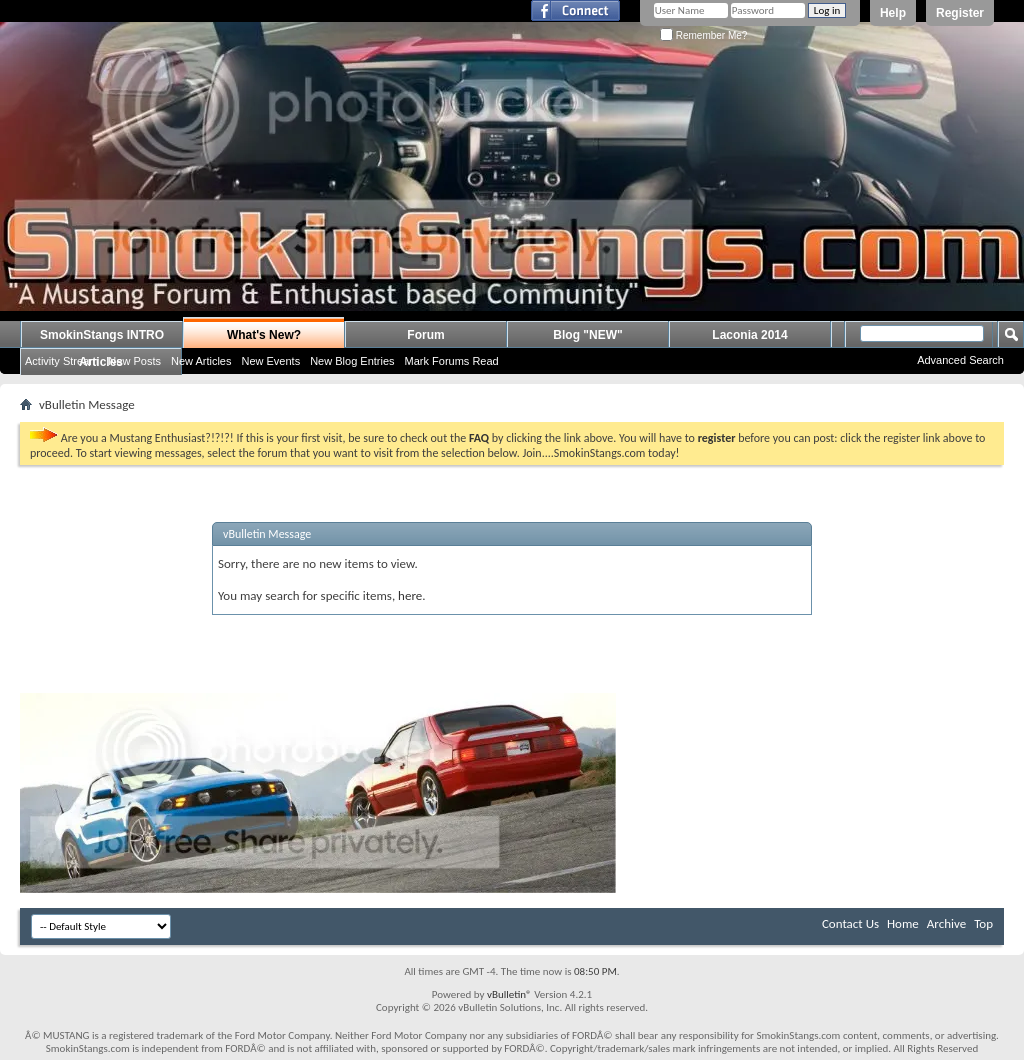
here (410, 595)
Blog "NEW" (587, 335)
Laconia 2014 (749, 335)
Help (893, 13)
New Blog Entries (352, 361)
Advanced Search (960, 360)
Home (903, 923)
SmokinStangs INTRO (102, 335)
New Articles (201, 361)
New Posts (134, 361)
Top (983, 923)
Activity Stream (61, 361)
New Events (270, 361)
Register (960, 13)
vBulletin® (509, 994)
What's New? (264, 335)
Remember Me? (703, 35)
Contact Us (850, 923)
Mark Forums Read (452, 361)
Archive (946, 923)
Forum (425, 335)
